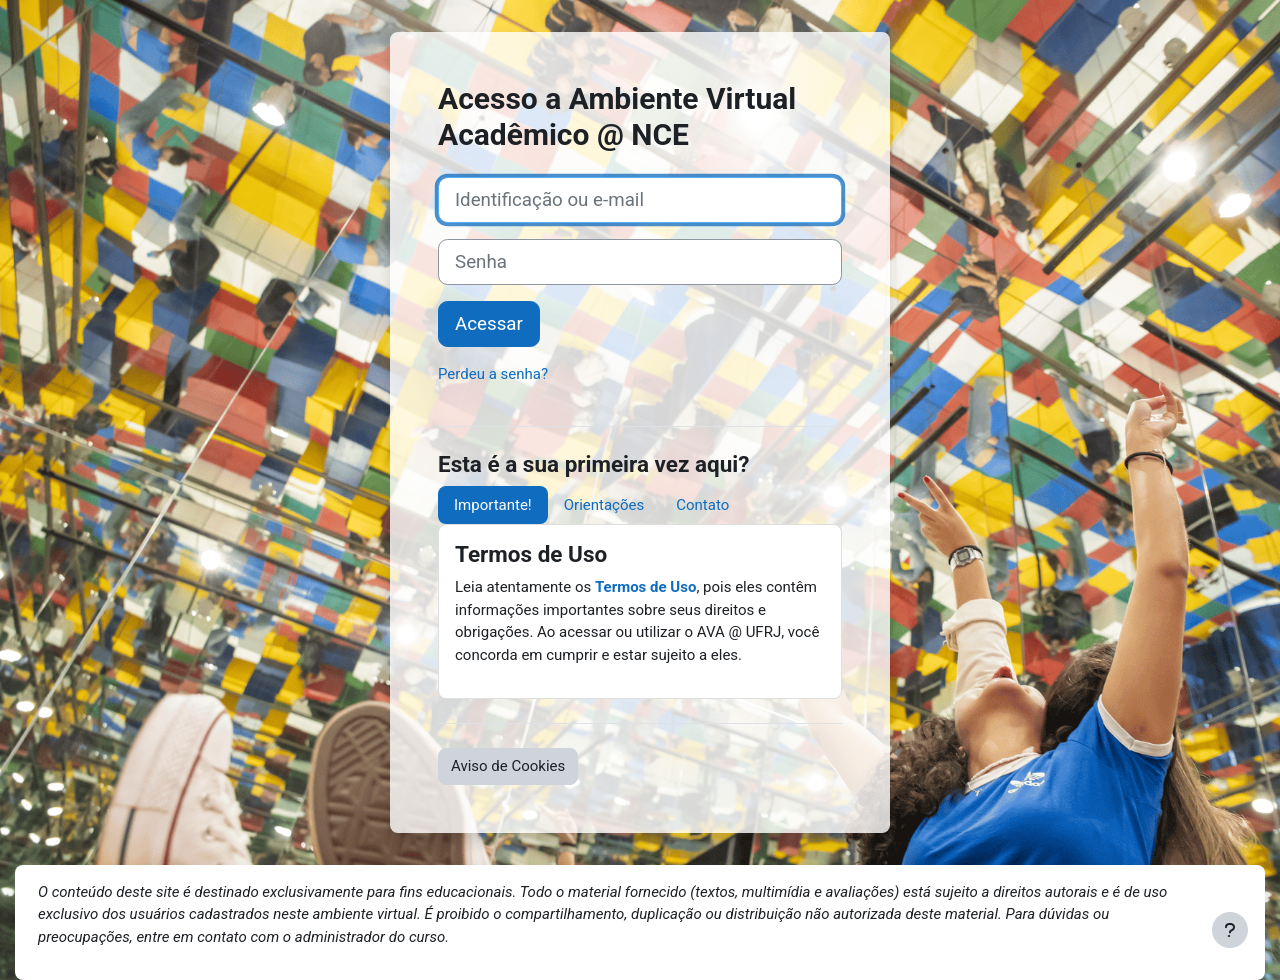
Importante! (493, 505)
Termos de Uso (645, 587)
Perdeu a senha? (493, 374)
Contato (702, 505)
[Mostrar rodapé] (1230, 930)
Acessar (489, 324)
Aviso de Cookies (508, 766)
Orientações (604, 505)
